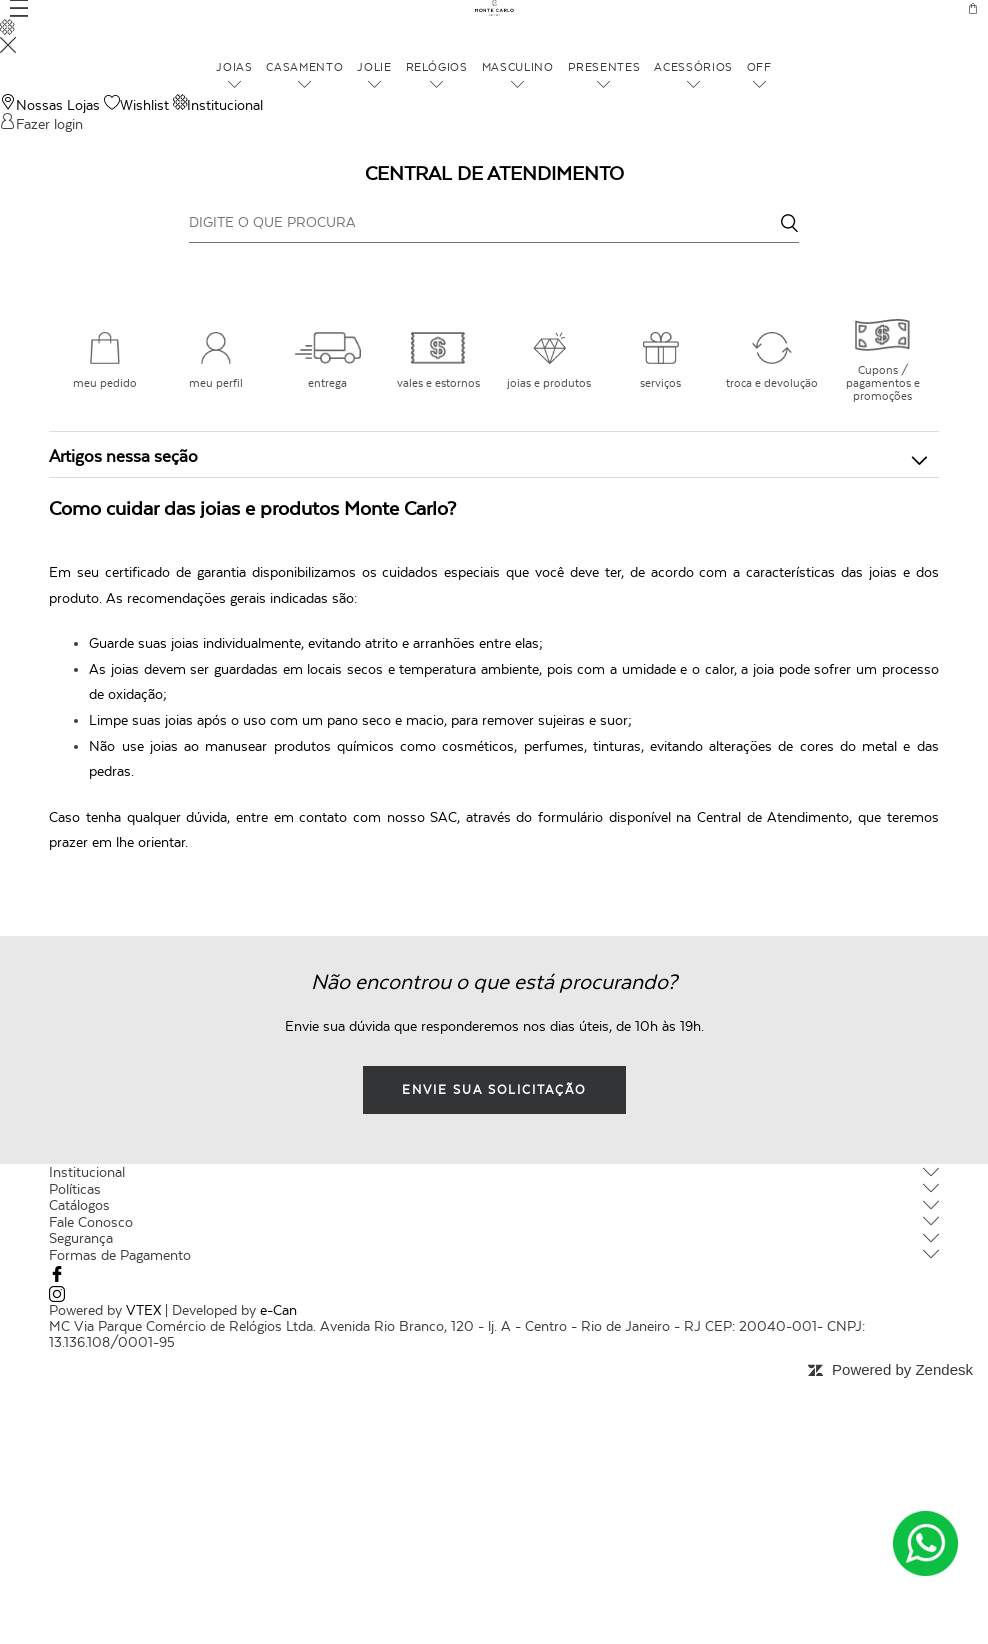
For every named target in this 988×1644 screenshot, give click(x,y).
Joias (251, 66)
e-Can (278, 1310)
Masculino (518, 66)
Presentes (598, 66)
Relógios (441, 66)
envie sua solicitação (494, 1090)
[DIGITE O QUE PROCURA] (494, 222)
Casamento (316, 66)
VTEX (143, 1310)
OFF (742, 66)
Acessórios (681, 66)
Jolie (382, 66)
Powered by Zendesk (902, 1369)
